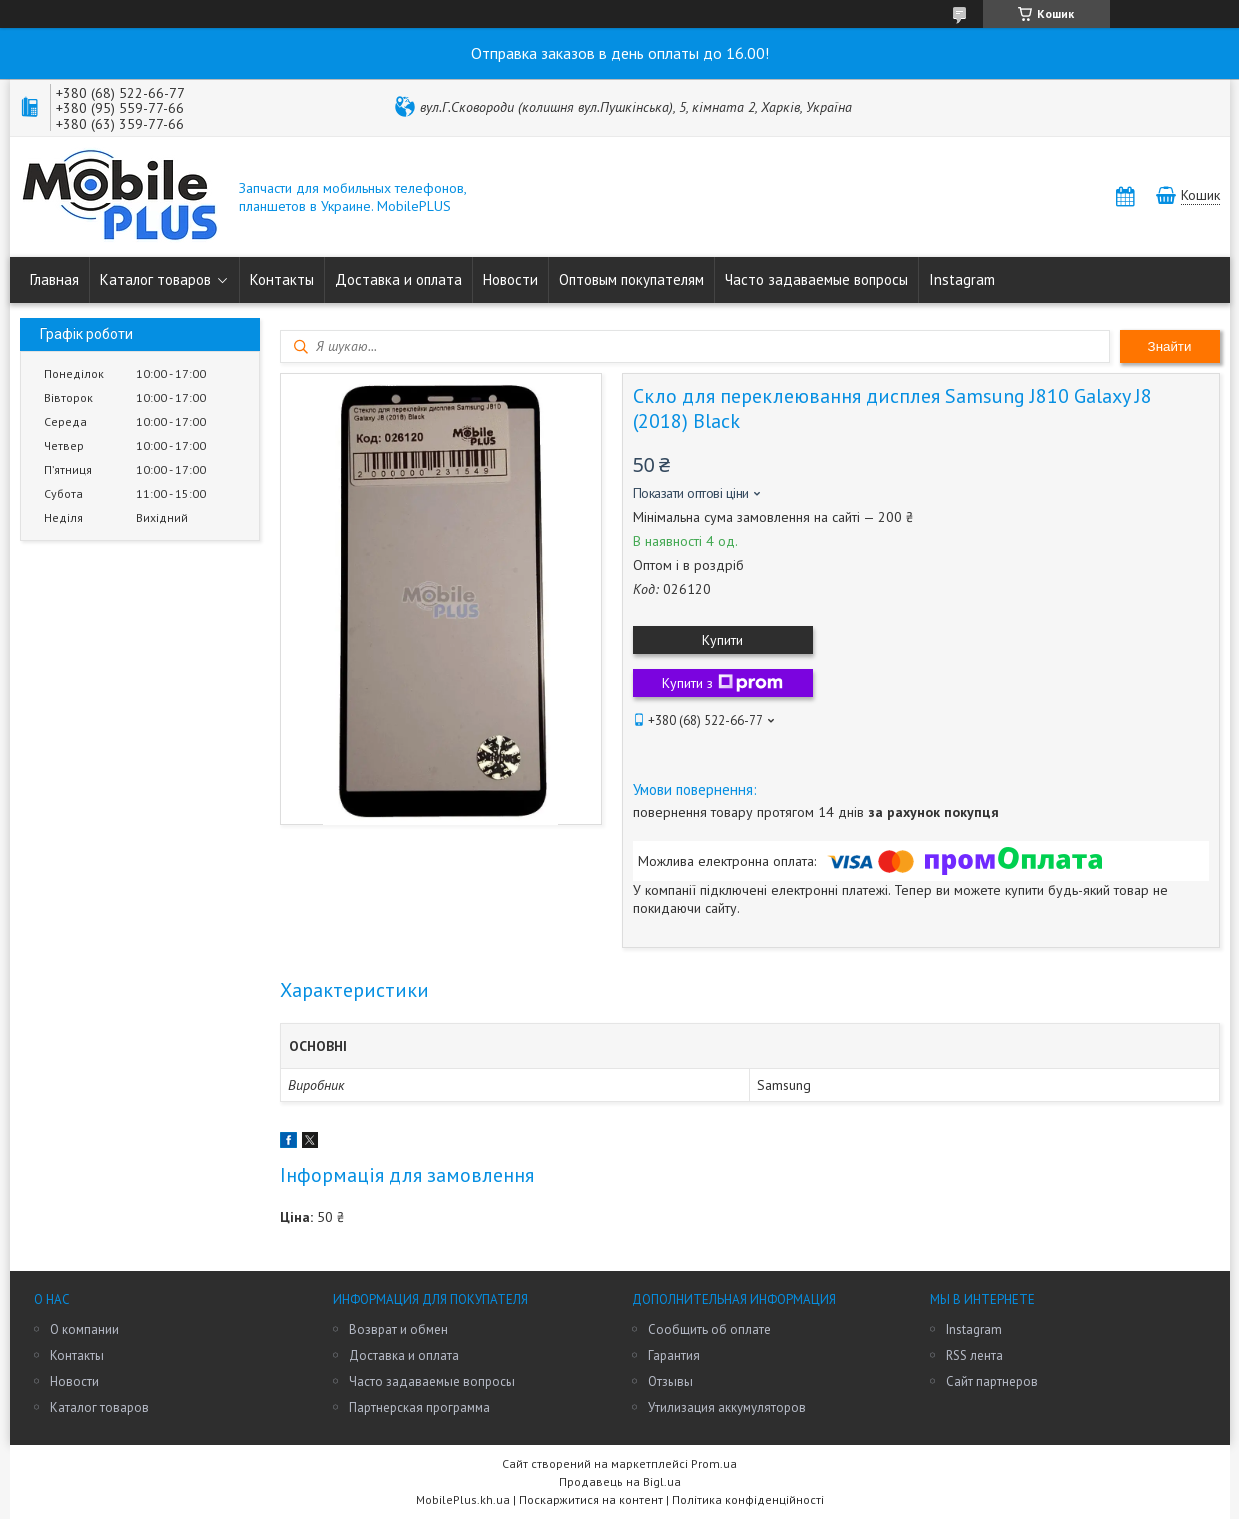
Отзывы (670, 1381)
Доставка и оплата (398, 279)
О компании (84, 1329)
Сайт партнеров (992, 1381)
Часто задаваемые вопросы (816, 279)
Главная (54, 279)
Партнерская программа (419, 1407)
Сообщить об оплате (709, 1329)
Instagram (962, 279)
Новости (510, 279)
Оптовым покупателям (631, 279)
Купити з (722, 683)
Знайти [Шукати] (1170, 346)
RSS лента (974, 1355)
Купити (722, 640)
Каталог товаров (155, 279)
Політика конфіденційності (748, 1499)
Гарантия (674, 1355)
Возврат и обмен (398, 1329)
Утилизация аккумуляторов (727, 1407)
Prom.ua (714, 1463)
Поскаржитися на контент (591, 1499)
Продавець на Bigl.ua (620, 1481)
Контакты (282, 279)
